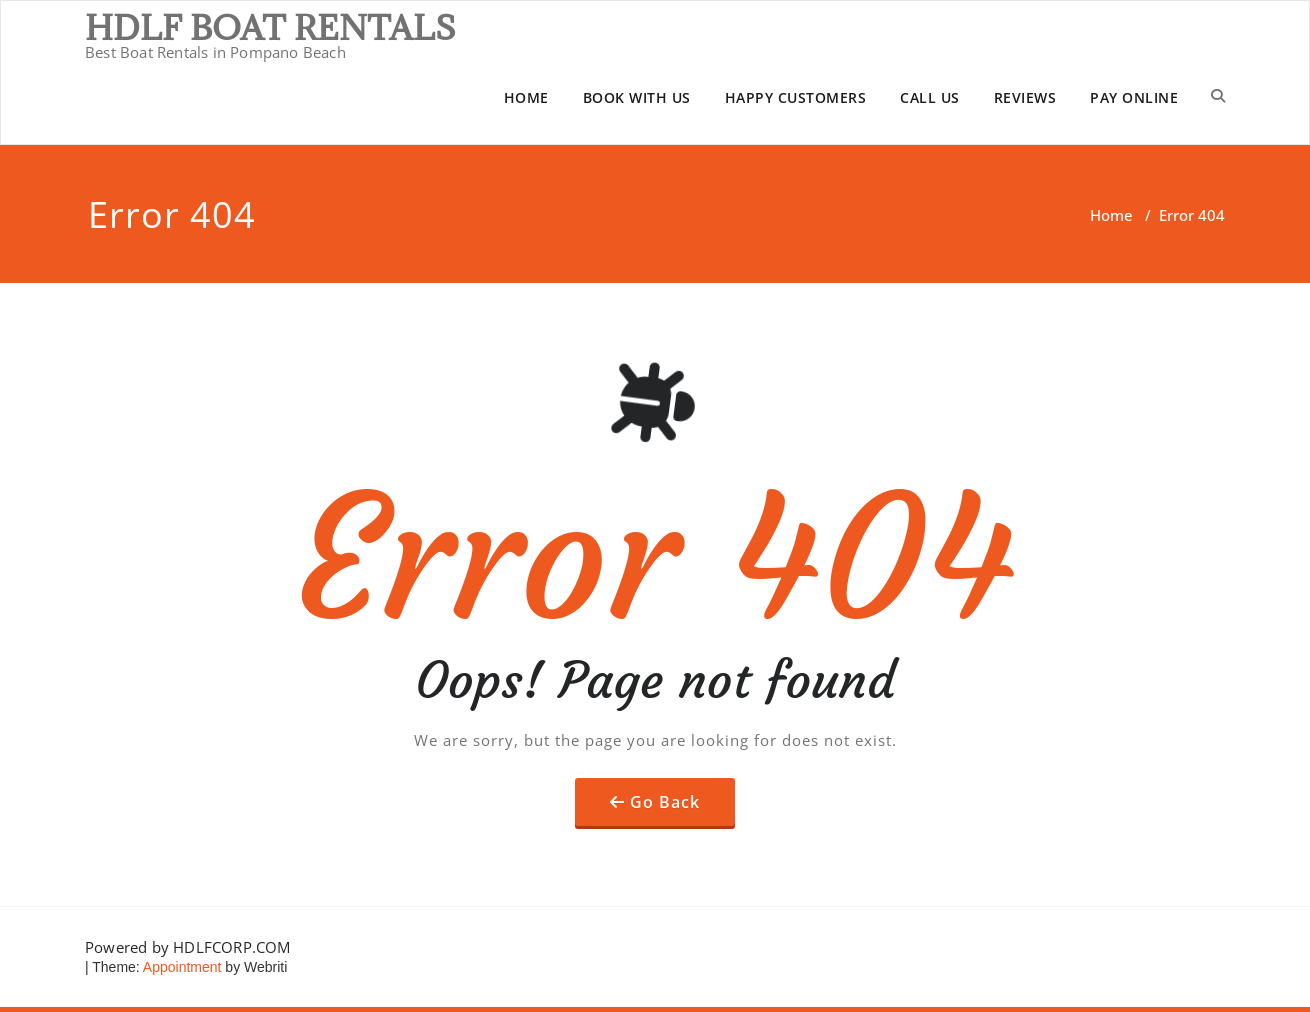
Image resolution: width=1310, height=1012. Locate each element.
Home (1111, 215)
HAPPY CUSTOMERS (796, 97)
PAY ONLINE (1134, 97)
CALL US (930, 97)
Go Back (665, 802)
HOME (526, 97)
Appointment (181, 967)
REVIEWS (1025, 97)
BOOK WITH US (637, 97)
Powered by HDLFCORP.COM (188, 947)
